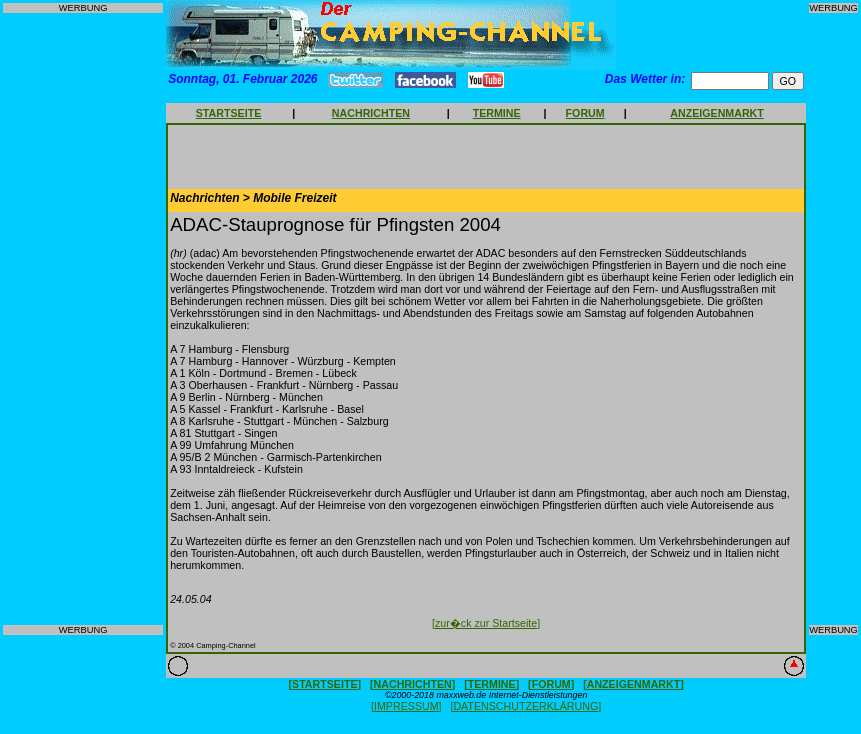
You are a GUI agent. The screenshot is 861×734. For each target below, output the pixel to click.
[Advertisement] (83, 319)
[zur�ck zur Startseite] (486, 623)
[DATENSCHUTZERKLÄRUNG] (525, 706)
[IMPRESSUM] (406, 706)
